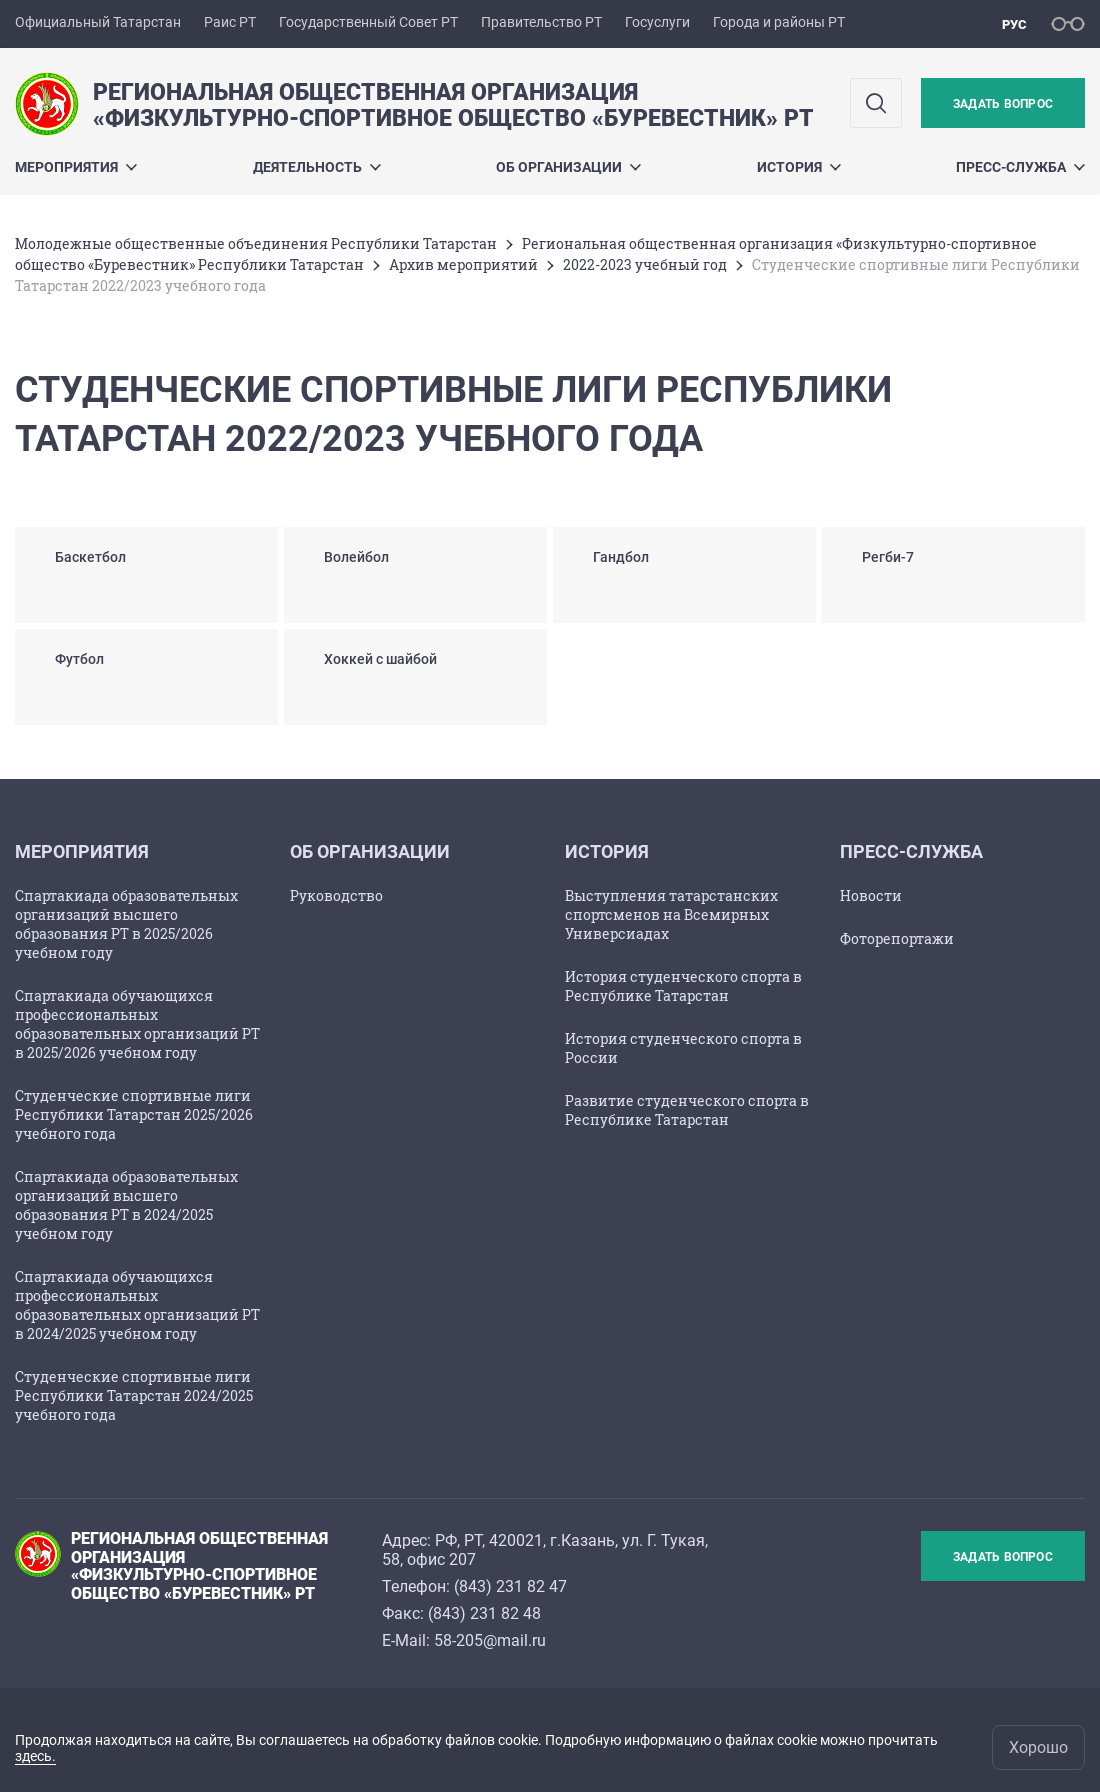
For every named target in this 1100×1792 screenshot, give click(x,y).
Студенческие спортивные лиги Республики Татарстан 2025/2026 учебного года (134, 1114)
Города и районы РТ (779, 22)
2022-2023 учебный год (645, 264)
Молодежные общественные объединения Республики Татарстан (256, 243)
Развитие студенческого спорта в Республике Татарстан (687, 1110)
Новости (871, 895)
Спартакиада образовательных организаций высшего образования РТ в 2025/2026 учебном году (126, 924)
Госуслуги (657, 22)
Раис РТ (230, 22)
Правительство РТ (541, 22)
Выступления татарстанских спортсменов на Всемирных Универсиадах (671, 914)
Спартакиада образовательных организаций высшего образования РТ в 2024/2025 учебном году (126, 1205)
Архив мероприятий (463, 264)
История (799, 167)
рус (1014, 24)
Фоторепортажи (897, 938)
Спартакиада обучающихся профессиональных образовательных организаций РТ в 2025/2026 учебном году (137, 1024)
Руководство (336, 895)
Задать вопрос (1003, 104)
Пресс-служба (1020, 167)
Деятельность (317, 167)
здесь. (35, 1756)
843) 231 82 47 (513, 1586)
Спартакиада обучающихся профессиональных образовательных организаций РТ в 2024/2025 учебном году (137, 1305)
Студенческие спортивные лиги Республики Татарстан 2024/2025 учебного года (134, 1395)
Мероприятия (76, 167)
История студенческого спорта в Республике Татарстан (683, 986)
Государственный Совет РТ (368, 22)
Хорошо (1038, 1747)
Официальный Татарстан (98, 22)
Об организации (568, 167)
